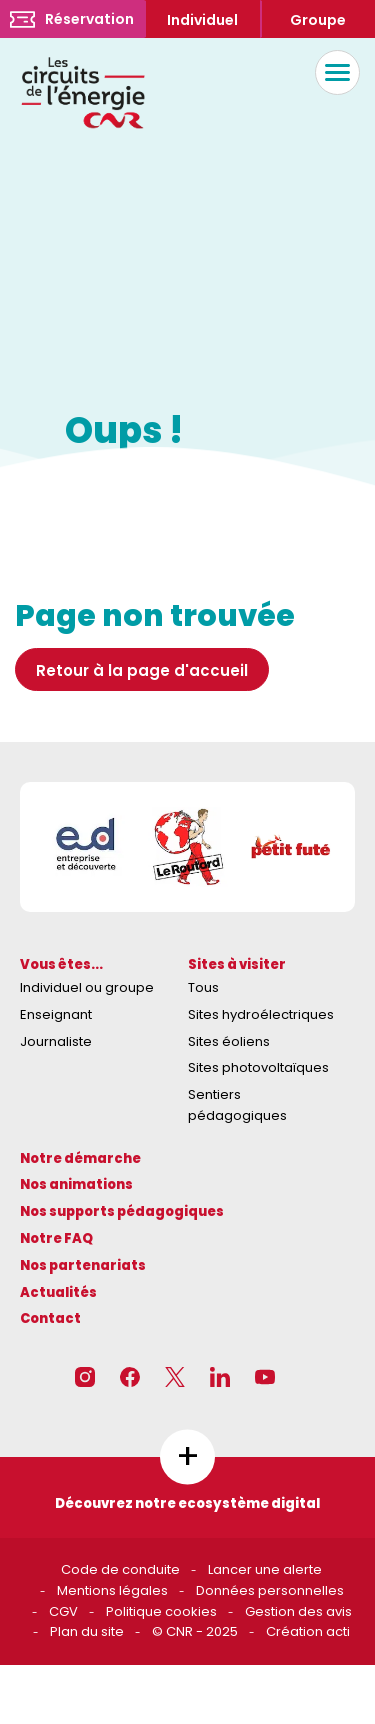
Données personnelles (270, 1590)
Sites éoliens (229, 1041)
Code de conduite (120, 1569)
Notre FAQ (56, 1238)
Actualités (58, 1292)
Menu (332, 72)
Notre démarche (80, 1158)
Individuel (202, 20)
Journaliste (56, 1041)
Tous (203, 987)
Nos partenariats (83, 1265)
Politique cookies (161, 1611)
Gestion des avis (298, 1611)
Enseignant (56, 1014)
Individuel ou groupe (87, 987)
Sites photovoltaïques (258, 1067)
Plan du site (87, 1631)
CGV (63, 1611)
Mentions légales (112, 1590)
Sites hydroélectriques (261, 1014)
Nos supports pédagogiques (122, 1211)
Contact (50, 1318)
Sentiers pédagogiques (237, 1105)
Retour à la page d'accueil (142, 670)
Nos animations (76, 1184)
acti (338, 1631)
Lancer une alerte (265, 1569)
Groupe (318, 20)
